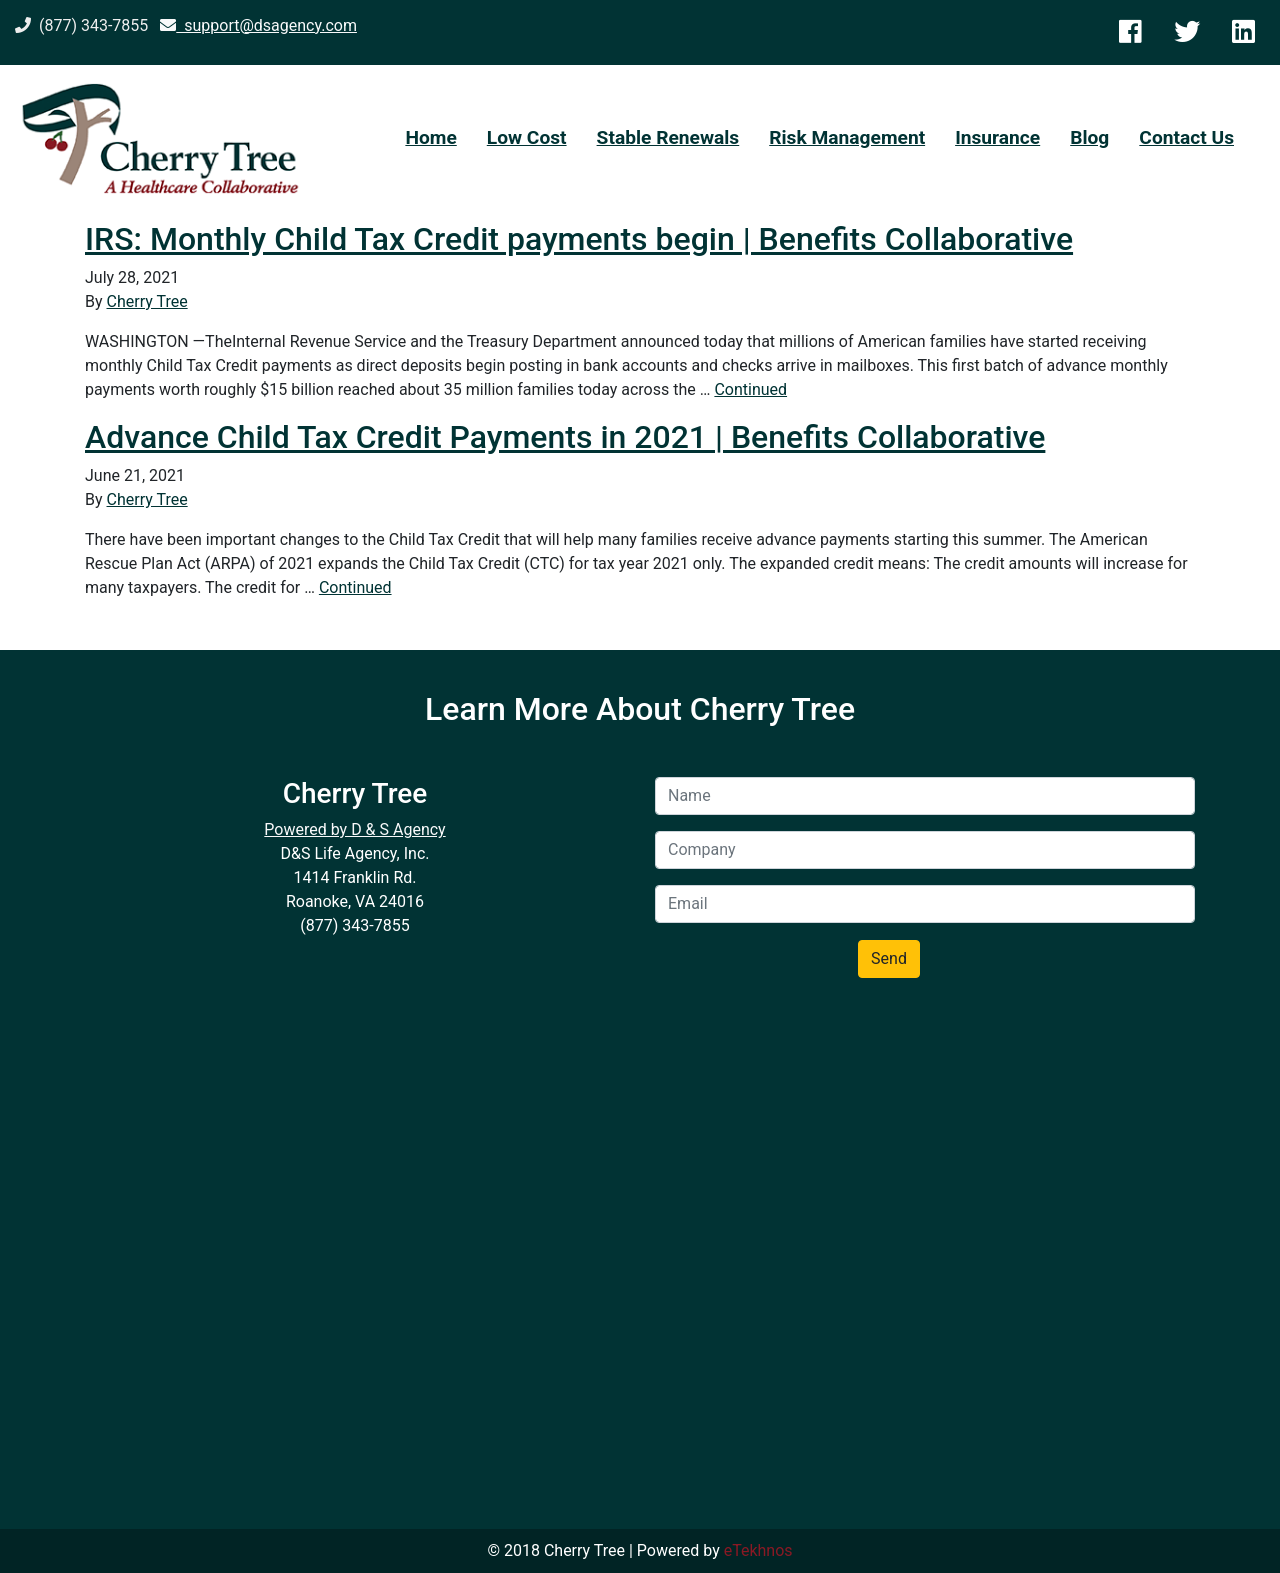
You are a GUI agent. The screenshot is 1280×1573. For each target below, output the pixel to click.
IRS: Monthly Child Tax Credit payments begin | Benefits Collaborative (579, 239)
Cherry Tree (147, 301)
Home (430, 137)
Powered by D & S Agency (354, 829)
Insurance (997, 137)
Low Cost (527, 137)
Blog (1089, 137)
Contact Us (1186, 137)
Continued (750, 389)
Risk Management (847, 137)
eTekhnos (758, 1550)
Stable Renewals (668, 137)
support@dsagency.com (258, 25)
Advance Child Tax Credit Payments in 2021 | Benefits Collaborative (565, 437)
